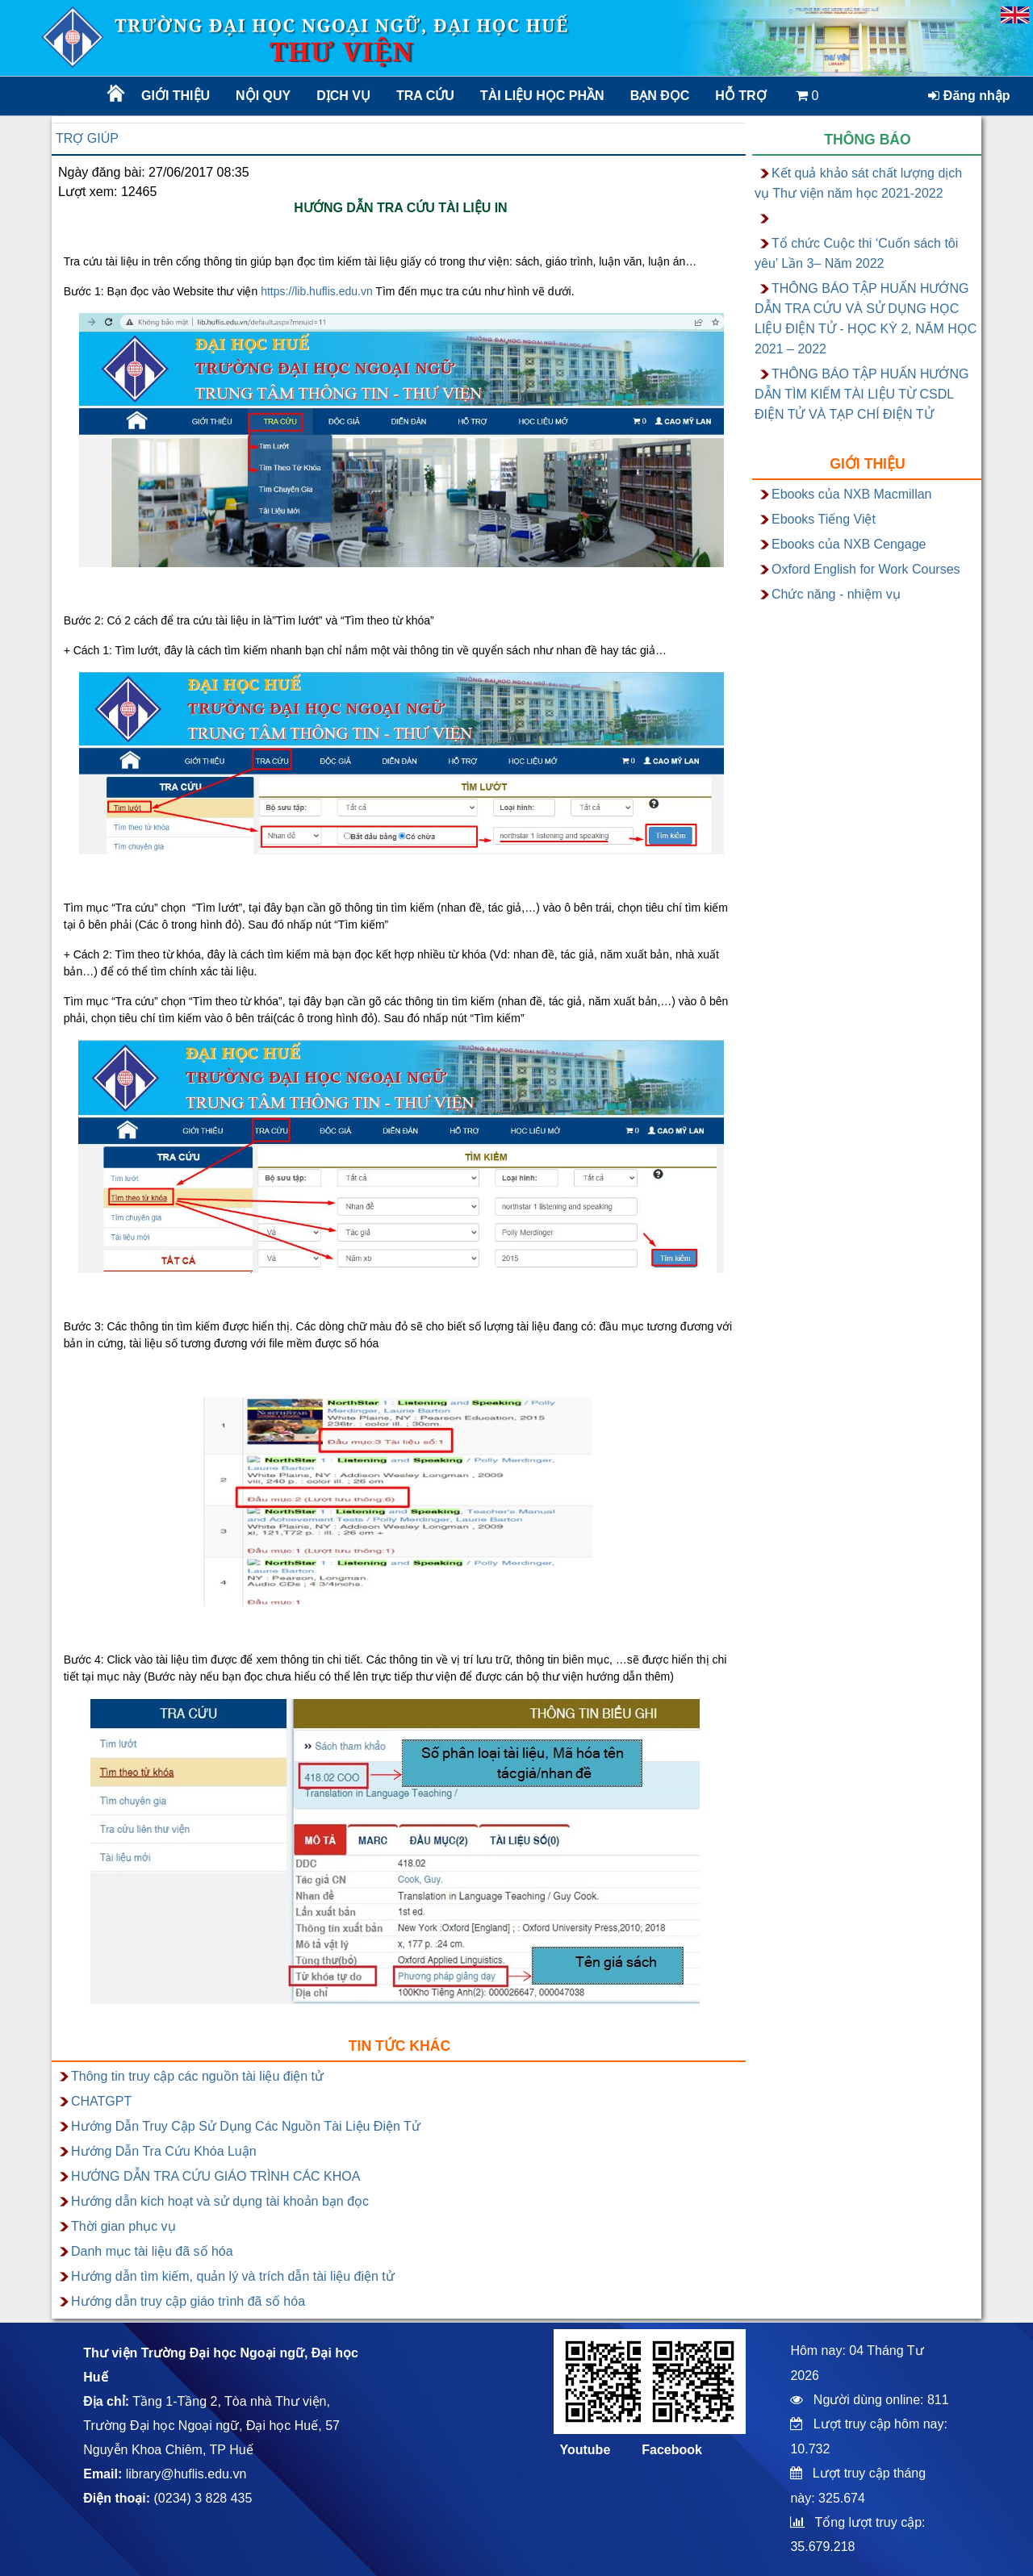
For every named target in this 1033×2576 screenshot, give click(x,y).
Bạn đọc (660, 95)
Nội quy (263, 95)
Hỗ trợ (740, 95)
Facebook (672, 2450)
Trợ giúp (87, 138)
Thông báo (867, 140)
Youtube (584, 2450)
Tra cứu (425, 95)
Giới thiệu (175, 95)
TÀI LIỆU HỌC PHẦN (541, 95)
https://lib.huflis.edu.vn (317, 291)
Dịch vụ (343, 95)
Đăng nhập (969, 95)
